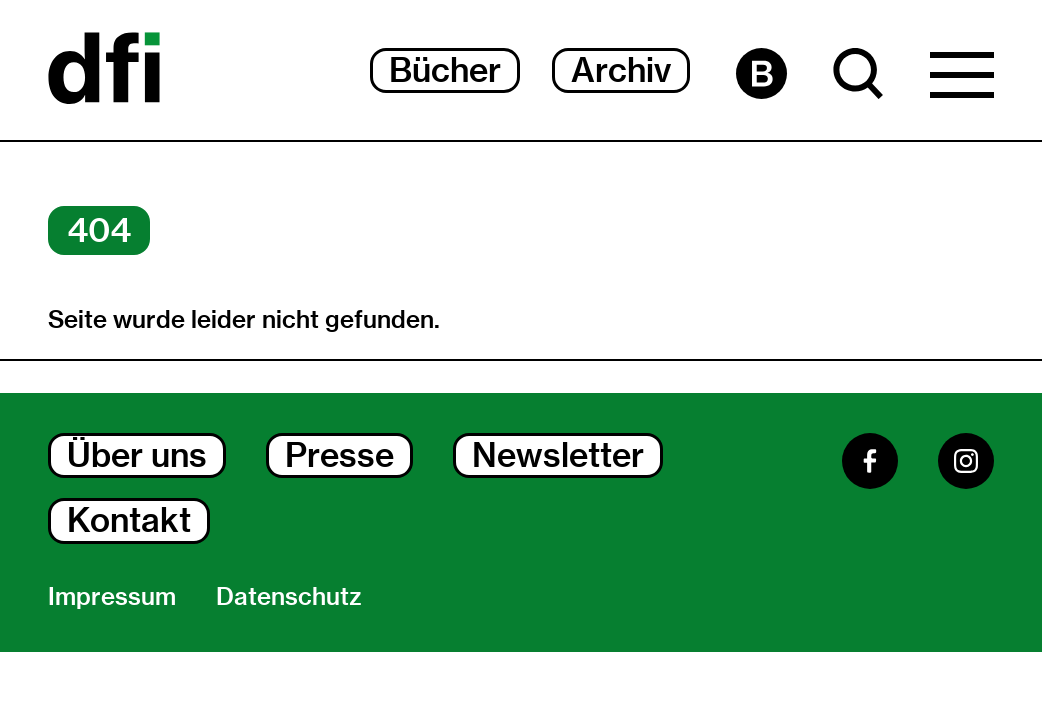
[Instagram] (966, 461)
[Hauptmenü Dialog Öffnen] (962, 80)
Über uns (137, 455)
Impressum (112, 596)
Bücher (445, 70)
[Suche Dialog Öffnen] (858, 73)
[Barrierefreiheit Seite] (761, 73)
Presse (339, 455)
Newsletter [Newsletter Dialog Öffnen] (558, 455)
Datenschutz (289, 596)
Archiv (621, 70)
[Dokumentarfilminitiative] (104, 70)
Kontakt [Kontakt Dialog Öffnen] (129, 520)
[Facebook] (870, 461)
